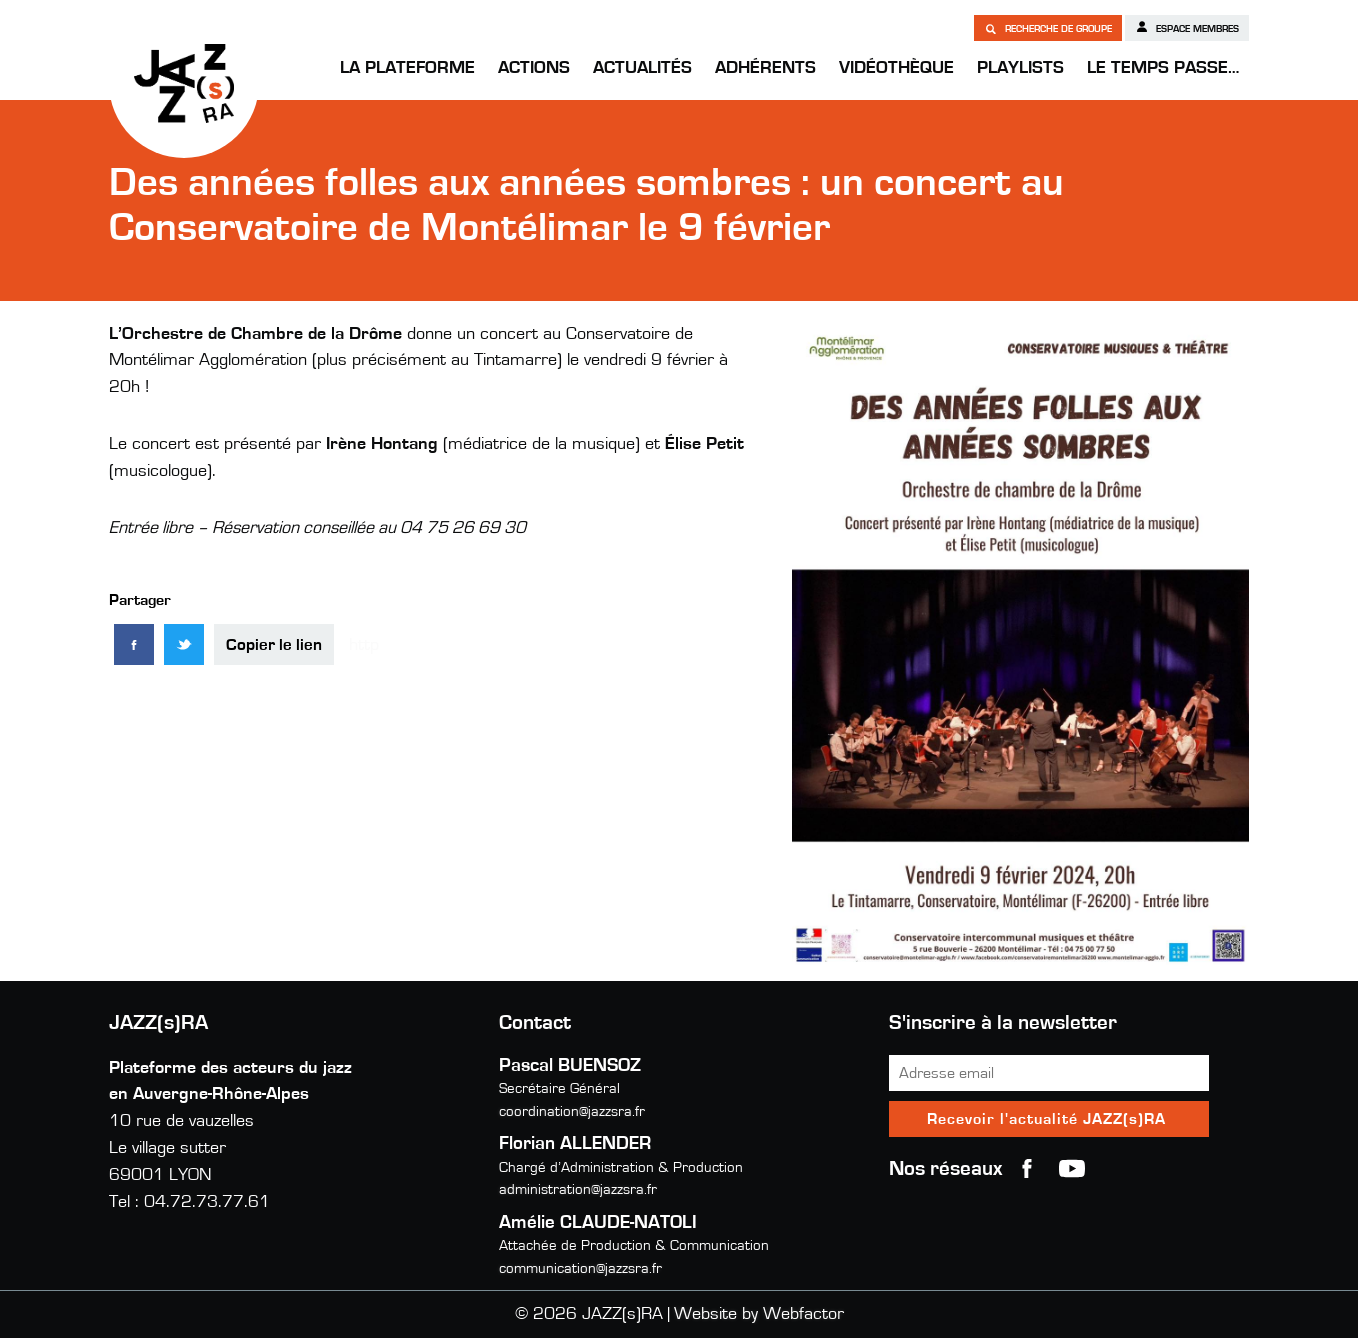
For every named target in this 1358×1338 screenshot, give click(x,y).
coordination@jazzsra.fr (572, 1111)
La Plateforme (407, 68)
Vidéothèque (896, 68)
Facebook (1027, 1169)
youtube (1072, 1169)
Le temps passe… (1163, 68)
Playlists (1020, 68)
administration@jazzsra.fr (578, 1189)
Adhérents (765, 68)
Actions (534, 68)
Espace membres (1187, 27)
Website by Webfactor (759, 1314)
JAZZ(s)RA (184, 83)
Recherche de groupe (1048, 28)
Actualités (642, 68)
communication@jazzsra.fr (580, 1268)
